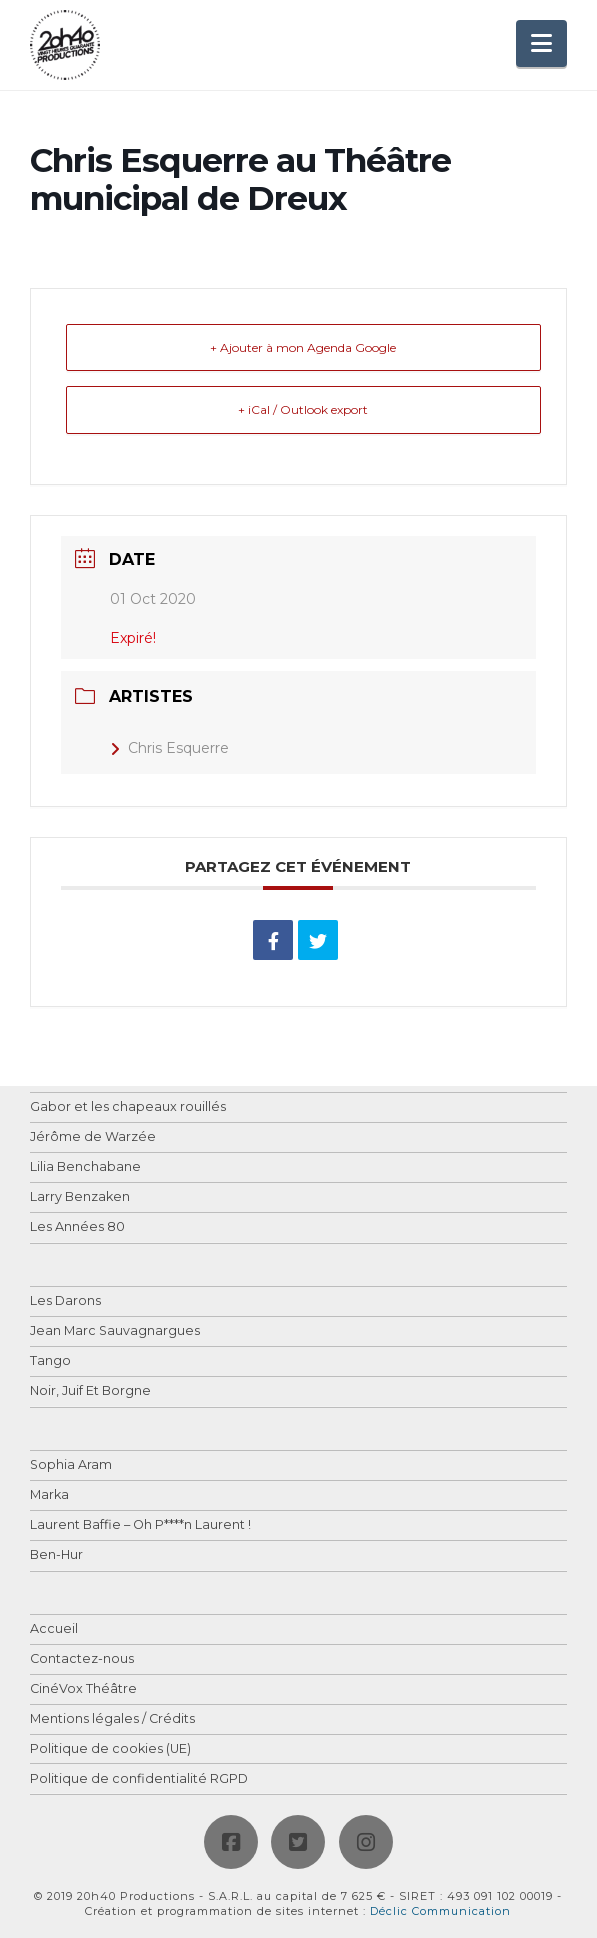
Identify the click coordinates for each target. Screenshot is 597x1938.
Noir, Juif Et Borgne (90, 1391)
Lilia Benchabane (85, 1167)
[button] (541, 43)
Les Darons (65, 1301)
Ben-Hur (56, 1555)
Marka (49, 1495)
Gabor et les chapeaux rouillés (128, 1107)
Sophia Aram (71, 1465)
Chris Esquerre (169, 748)
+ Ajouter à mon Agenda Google (303, 347)
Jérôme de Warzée (93, 1137)
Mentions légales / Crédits (112, 1719)
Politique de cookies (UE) (110, 1749)
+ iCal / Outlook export (303, 409)
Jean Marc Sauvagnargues (115, 1331)
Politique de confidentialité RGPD (139, 1779)
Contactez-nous (82, 1659)
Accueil (54, 1629)
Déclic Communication (440, 1911)
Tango (50, 1361)
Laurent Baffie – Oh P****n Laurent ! (140, 1525)
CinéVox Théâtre (83, 1689)
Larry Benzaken (80, 1197)
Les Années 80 (77, 1227)
